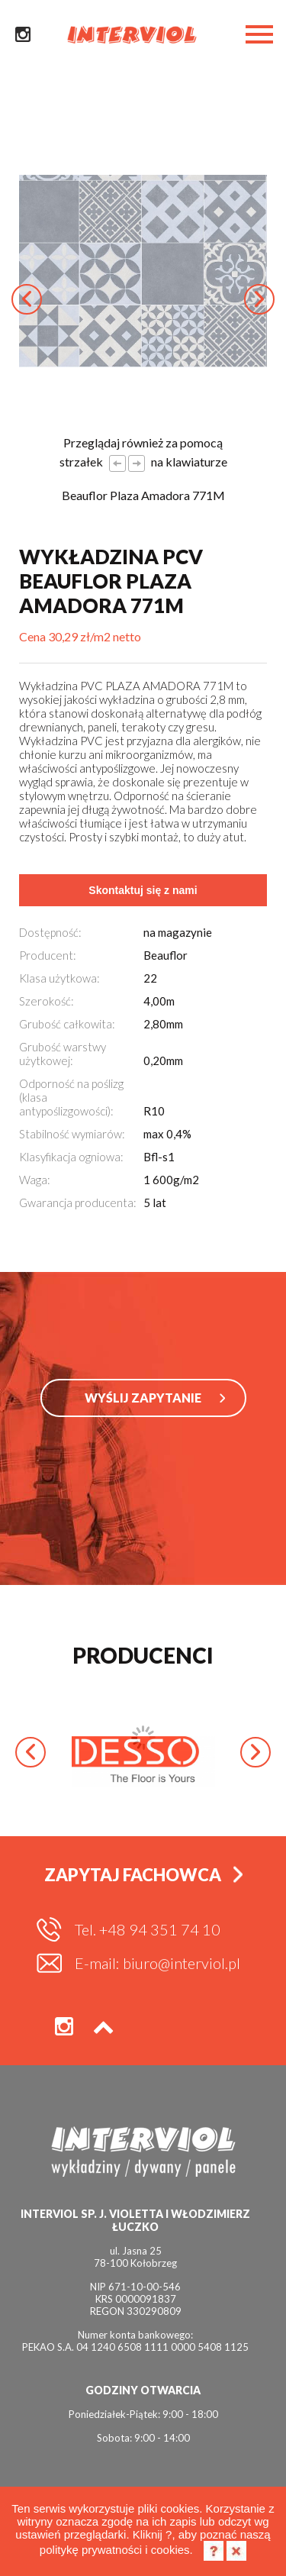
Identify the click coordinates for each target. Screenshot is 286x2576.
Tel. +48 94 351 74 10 (147, 1929)
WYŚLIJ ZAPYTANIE (143, 1397)
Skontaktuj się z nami (142, 890)
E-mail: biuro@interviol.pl (157, 1963)
